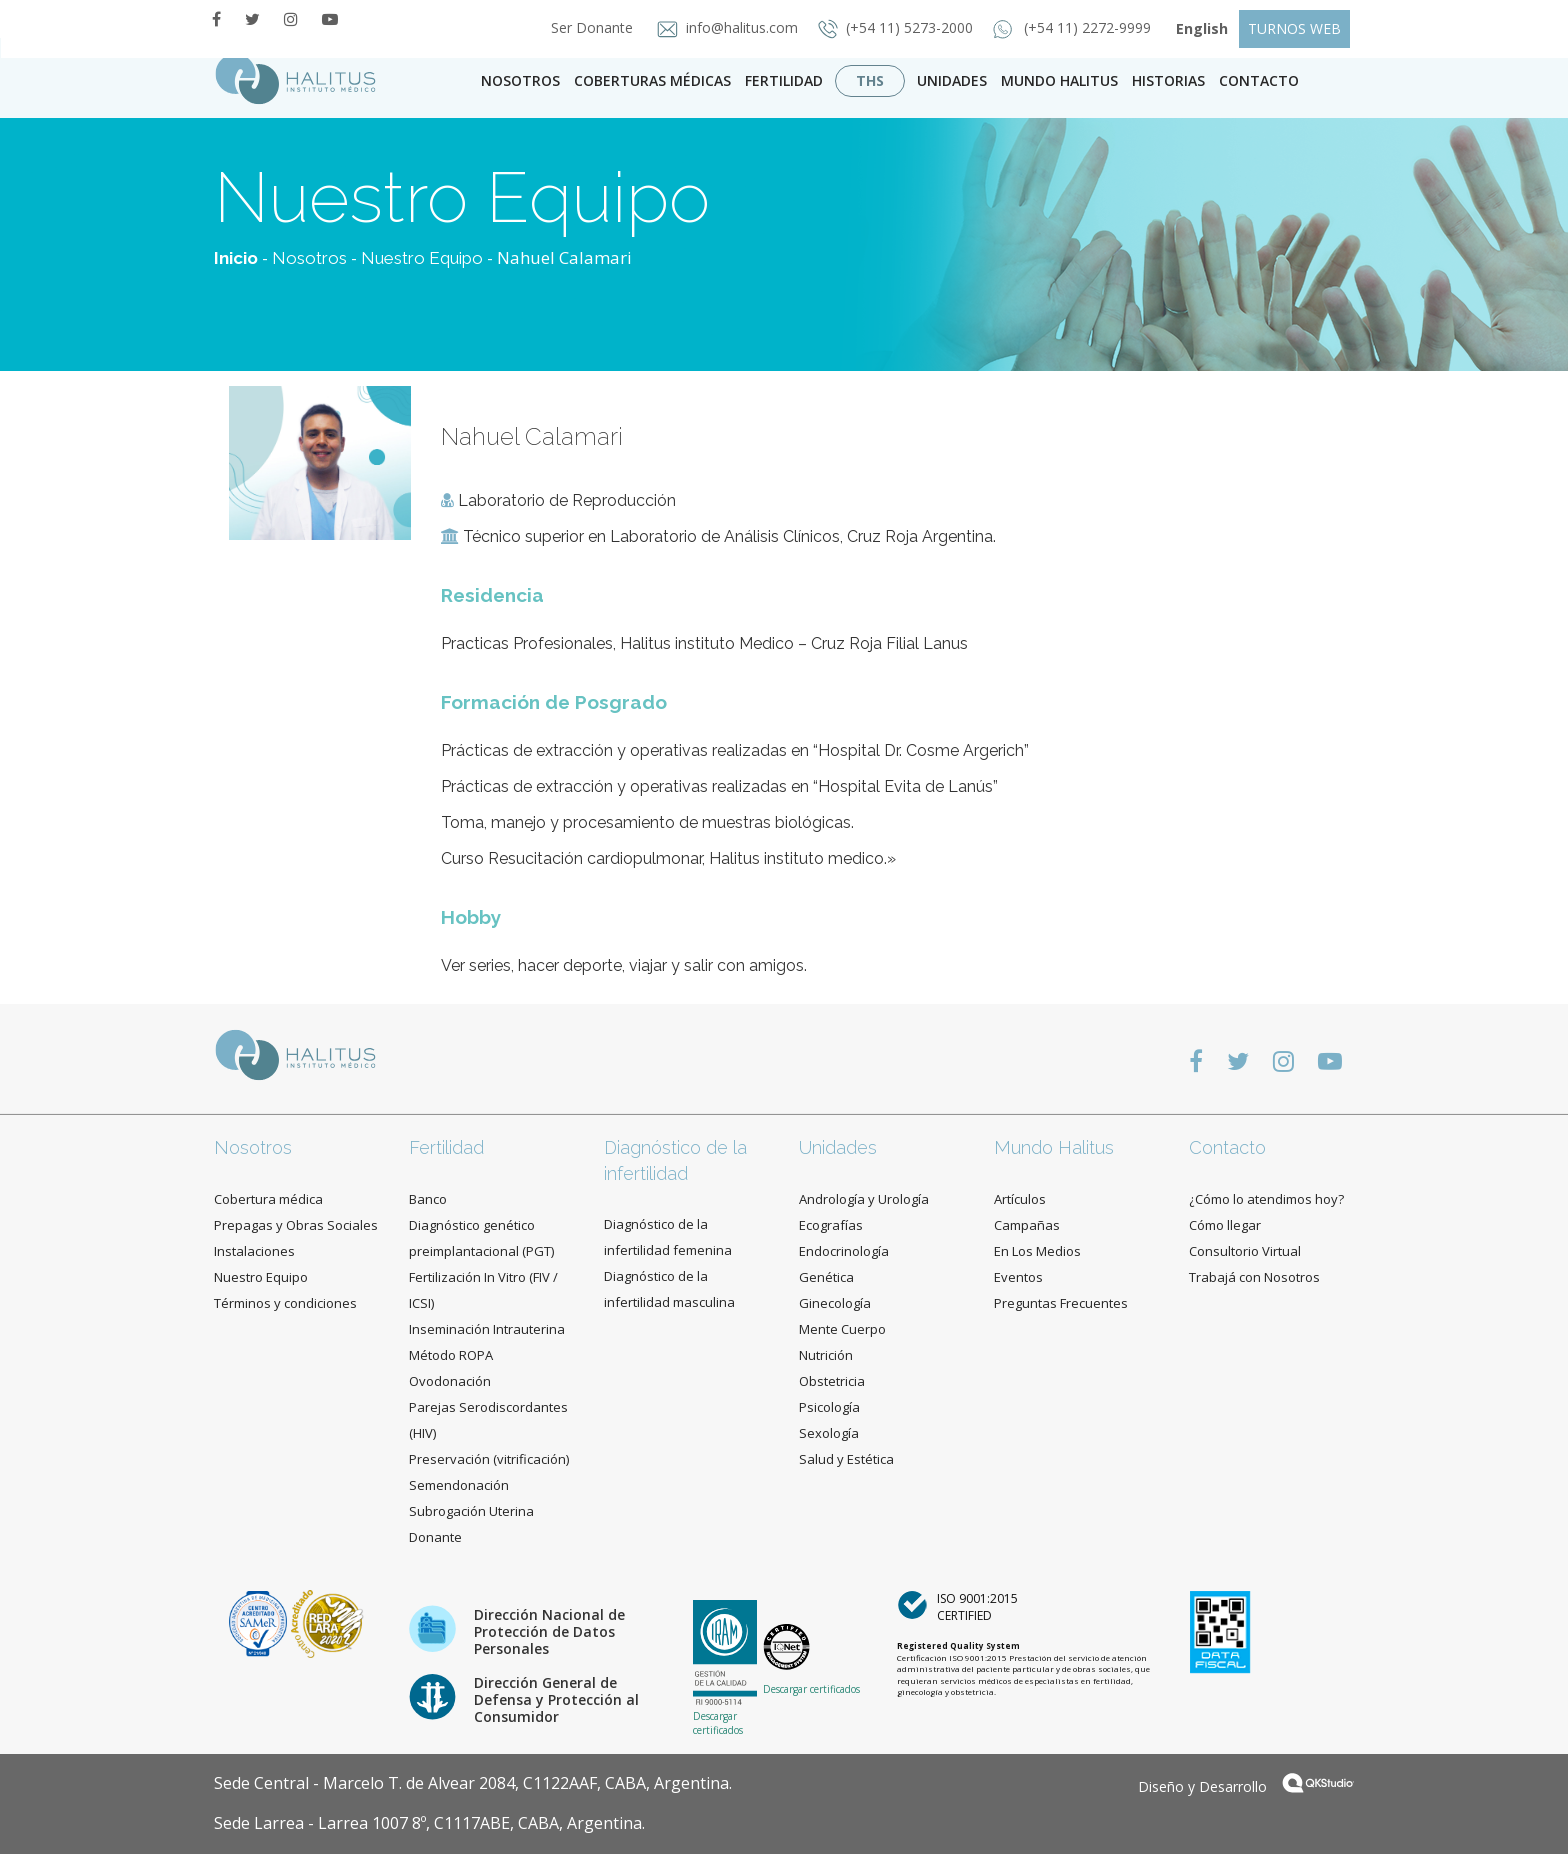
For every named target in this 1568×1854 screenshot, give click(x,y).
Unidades (952, 80)
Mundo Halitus (1059, 80)
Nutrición (826, 1355)
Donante (435, 1537)
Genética (826, 1277)
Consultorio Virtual (1245, 1251)
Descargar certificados (718, 1723)
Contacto (1227, 1147)
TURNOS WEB (1294, 28)
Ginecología (835, 1303)
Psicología (829, 1407)
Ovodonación (450, 1381)
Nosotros (520, 80)
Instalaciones (254, 1251)
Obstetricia (832, 1381)
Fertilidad (784, 80)
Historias (1168, 80)
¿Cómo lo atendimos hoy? (1266, 1199)
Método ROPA (451, 1355)
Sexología (829, 1433)
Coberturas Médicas (652, 80)
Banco (428, 1199)
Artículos (1020, 1199)
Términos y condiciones (285, 1303)
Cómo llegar (1225, 1225)
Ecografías (831, 1225)
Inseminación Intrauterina (487, 1329)
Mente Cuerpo (842, 1329)
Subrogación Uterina (471, 1511)
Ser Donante (586, 27)
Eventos (1018, 1277)
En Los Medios (1037, 1251)
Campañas (1027, 1225)
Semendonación (459, 1485)
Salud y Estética (846, 1459)
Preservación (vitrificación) (489, 1459)
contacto (1259, 80)
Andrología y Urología (864, 1199)
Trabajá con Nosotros (1254, 1277)
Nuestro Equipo (422, 258)
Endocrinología (844, 1251)
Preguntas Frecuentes (1061, 1303)
